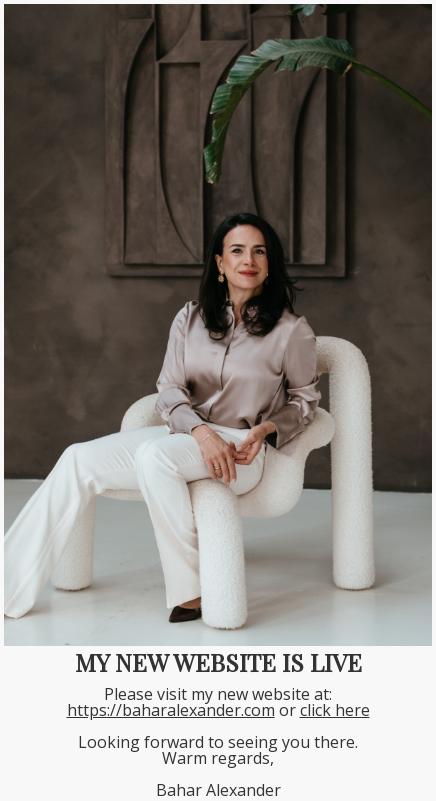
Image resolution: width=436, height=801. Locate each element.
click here (335, 710)
